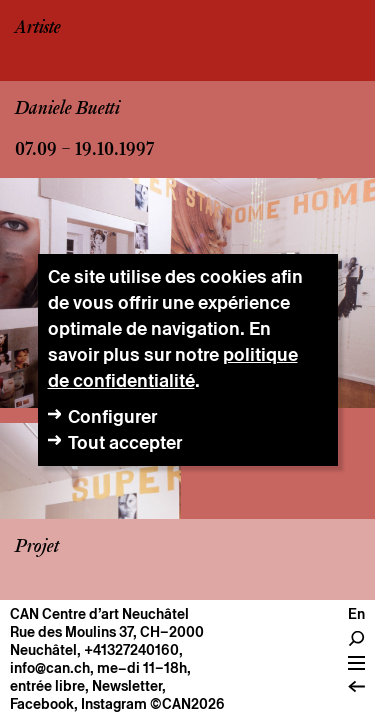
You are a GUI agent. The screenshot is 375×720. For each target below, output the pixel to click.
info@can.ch (50, 668)
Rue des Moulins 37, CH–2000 (107, 632)
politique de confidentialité (173, 367)
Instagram (114, 704)
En (356, 614)
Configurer (112, 416)
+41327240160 (131, 650)
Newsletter (127, 686)
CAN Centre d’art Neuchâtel (99, 614)
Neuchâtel (43, 650)
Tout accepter (125, 442)
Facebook (42, 704)
